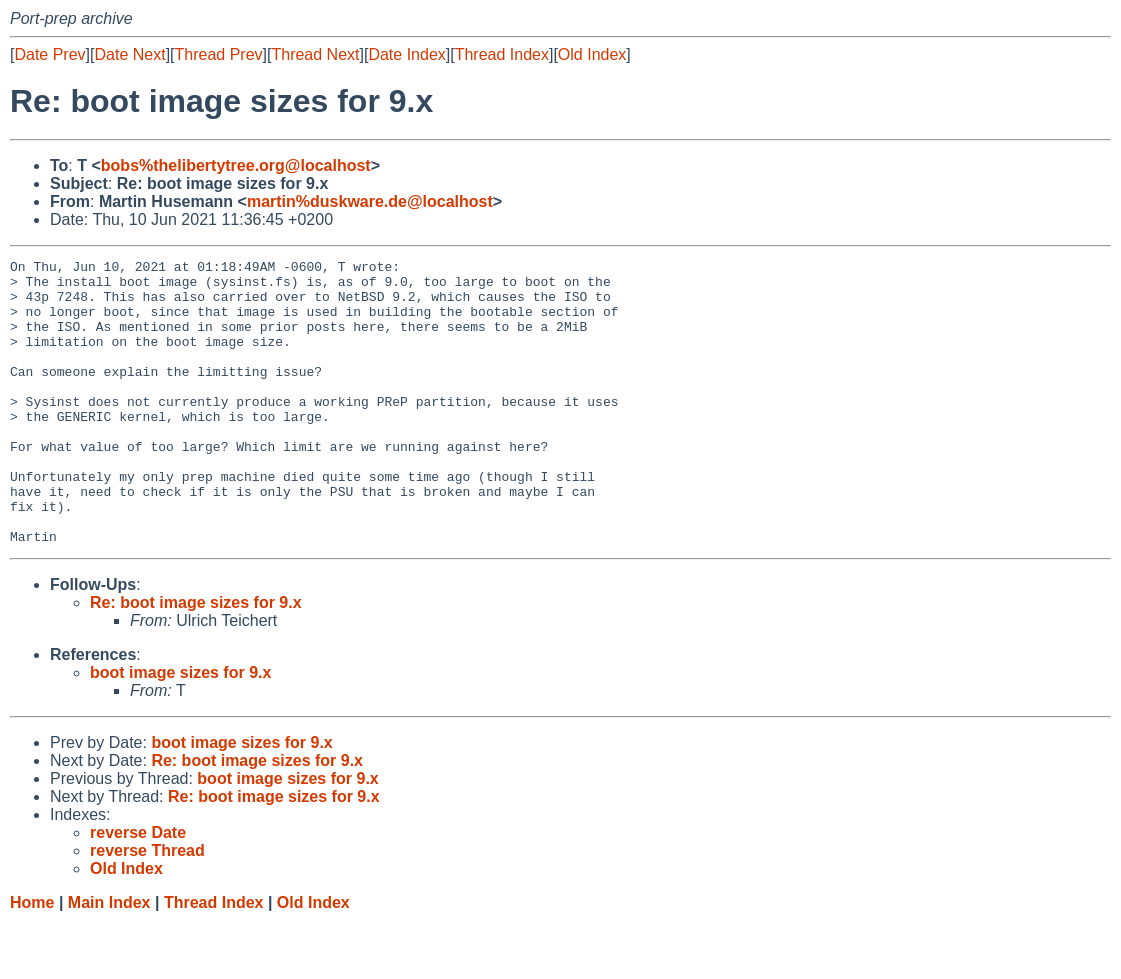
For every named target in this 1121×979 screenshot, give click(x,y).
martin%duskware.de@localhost (370, 201)
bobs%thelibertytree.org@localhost (236, 165)
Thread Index (502, 54)
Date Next (129, 54)
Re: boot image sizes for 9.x (196, 659)
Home (32, 959)
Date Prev (49, 54)
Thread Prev (219, 54)
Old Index (592, 54)
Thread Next (315, 54)
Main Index (109, 959)
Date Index (406, 54)
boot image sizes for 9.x (180, 729)
